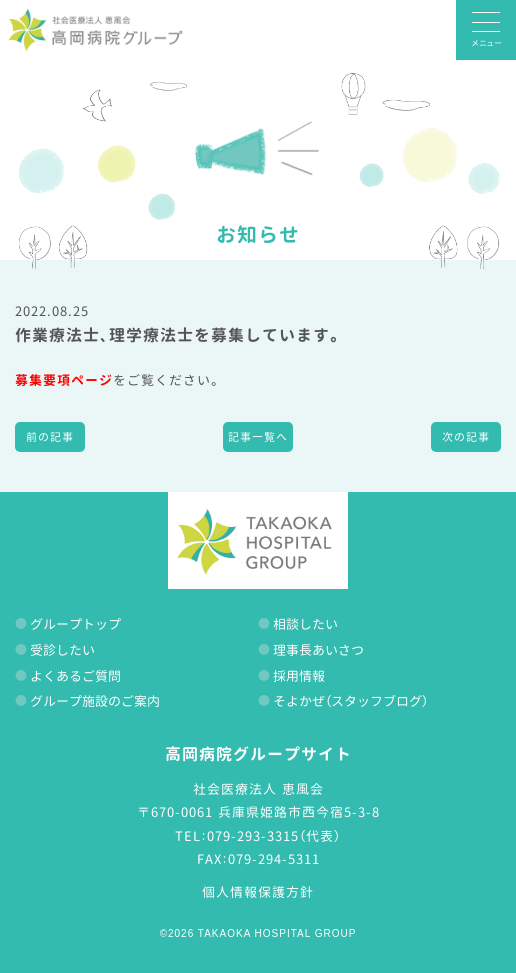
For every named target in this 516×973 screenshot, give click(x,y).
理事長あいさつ (318, 650)
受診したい (62, 650)
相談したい (305, 624)
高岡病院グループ (95, 30)
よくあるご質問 (75, 676)
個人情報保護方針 (258, 892)
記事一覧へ (258, 437)
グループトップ (75, 624)
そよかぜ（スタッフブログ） (350, 701)
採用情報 (299, 676)
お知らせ (258, 234)
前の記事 (50, 437)
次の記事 (466, 437)
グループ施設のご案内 (95, 701)
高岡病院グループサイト (258, 754)
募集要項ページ (64, 380)
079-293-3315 (253, 836)
